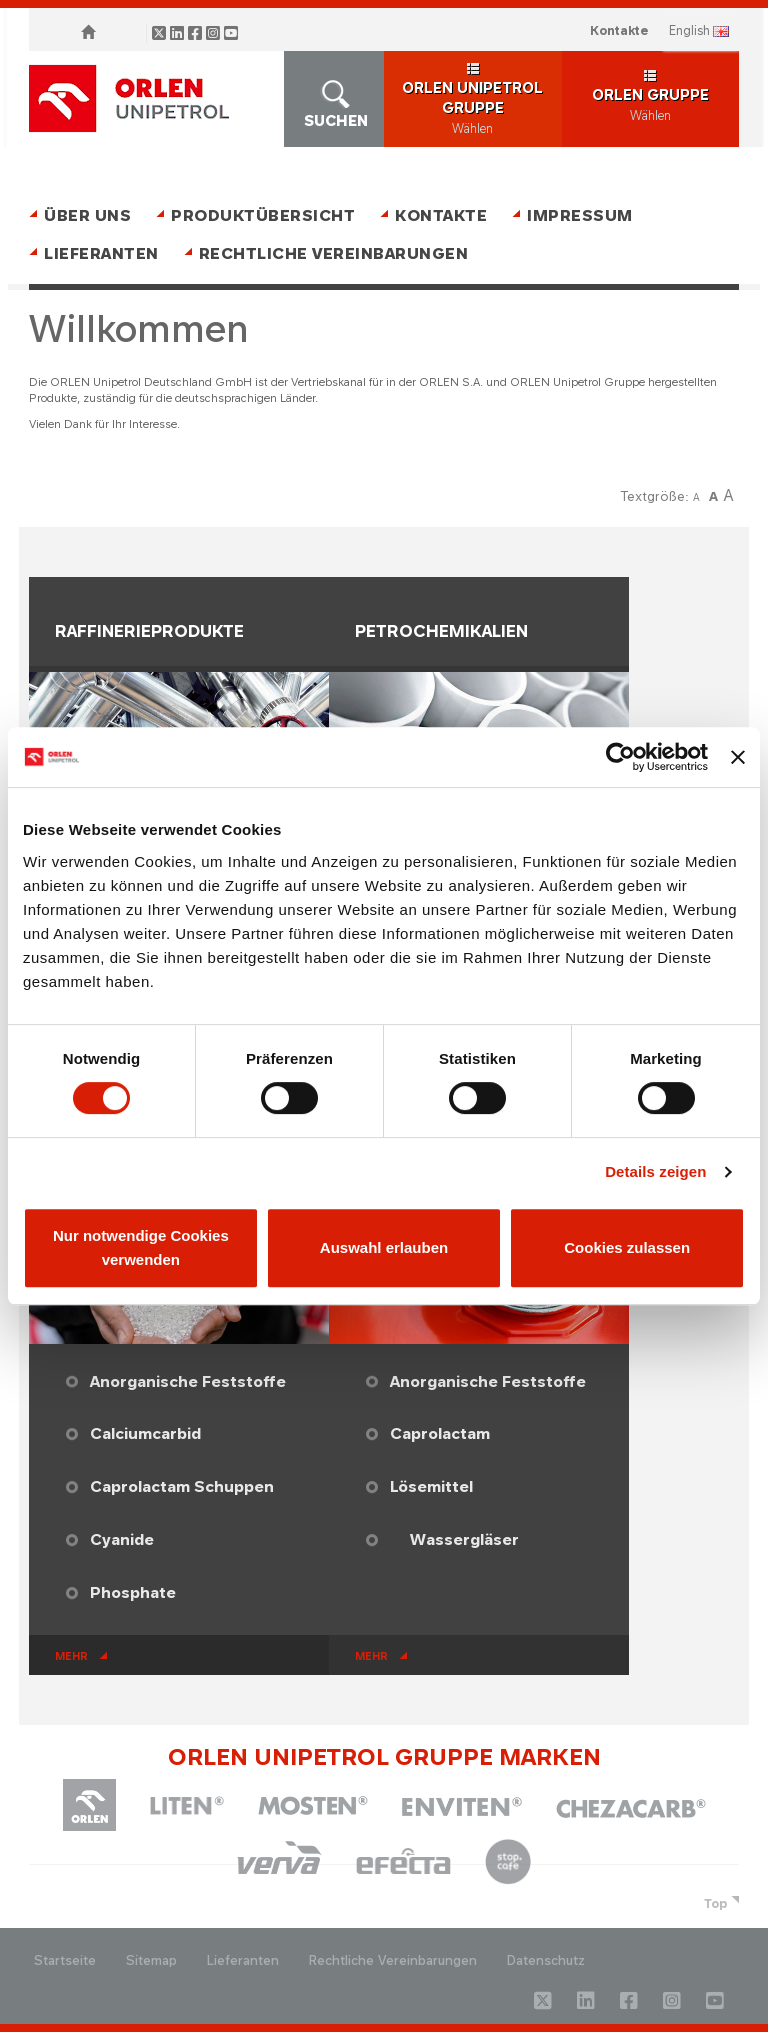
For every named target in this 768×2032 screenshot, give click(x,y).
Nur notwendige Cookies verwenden (141, 1247)
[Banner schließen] (738, 757)
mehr (71, 1656)
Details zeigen (655, 1171)
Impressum (580, 215)
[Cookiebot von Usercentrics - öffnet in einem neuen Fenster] (620, 757)
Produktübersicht (263, 215)
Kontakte (619, 30)
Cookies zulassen (627, 1247)
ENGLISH (689, 30)
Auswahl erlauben (384, 1247)
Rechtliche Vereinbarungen (334, 253)
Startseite (65, 1960)
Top (715, 1903)
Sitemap (151, 1960)
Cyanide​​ (122, 1539)
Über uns (87, 215)
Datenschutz (546, 1960)
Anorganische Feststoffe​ (188, 1381)
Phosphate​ (133, 1592)
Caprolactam (440, 1433)
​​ (539, 1539)
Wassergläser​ (464, 1539)
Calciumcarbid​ (145, 1433)
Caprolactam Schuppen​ (182, 1486)
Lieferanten (101, 253)
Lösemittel (431, 1486)
